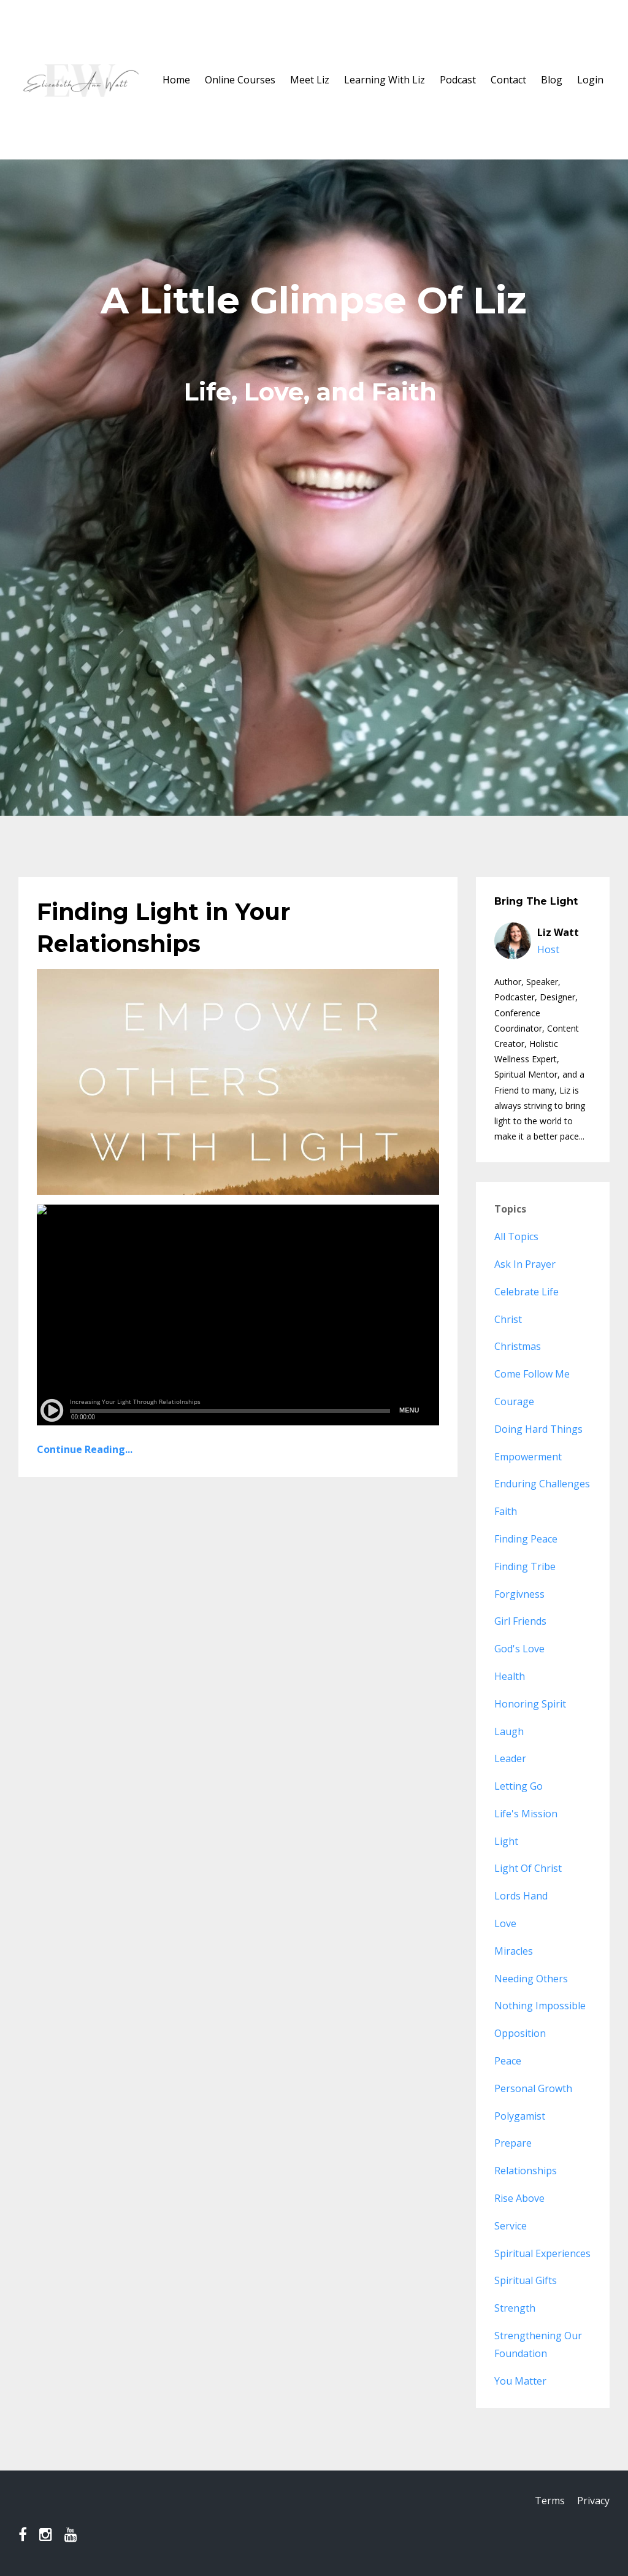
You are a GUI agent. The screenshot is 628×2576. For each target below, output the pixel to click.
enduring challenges (542, 1483)
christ (508, 1319)
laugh (509, 1731)
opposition (520, 2033)
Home (176, 79)
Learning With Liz (384, 79)
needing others (531, 1978)
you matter (520, 2381)
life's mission (525, 1813)
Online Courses (240, 79)
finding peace (525, 1539)
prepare (513, 2143)
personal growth (533, 2088)
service (510, 2226)
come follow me (532, 1374)
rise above (519, 2198)
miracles (513, 1951)
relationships (525, 2170)
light (506, 1841)
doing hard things (538, 1429)
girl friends (520, 1621)
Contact (508, 79)
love (505, 1923)
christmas (517, 1346)
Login (590, 79)
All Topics (516, 1236)
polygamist (519, 2116)
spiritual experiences (542, 2253)
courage (514, 1401)
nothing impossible (540, 2005)
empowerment (528, 1456)
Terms (547, 2502)
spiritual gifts (525, 2280)
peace (507, 2061)
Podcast (458, 79)
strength (514, 2308)
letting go (518, 1786)
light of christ (528, 1868)
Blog (551, 79)
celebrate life (526, 1291)
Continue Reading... (84, 1449)
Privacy (593, 2502)
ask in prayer (525, 1264)
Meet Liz (309, 79)
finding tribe (525, 1566)
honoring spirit (530, 1704)
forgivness (519, 1594)
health (509, 1676)
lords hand (521, 1896)
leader (510, 1758)
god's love (519, 1648)
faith (505, 1511)
